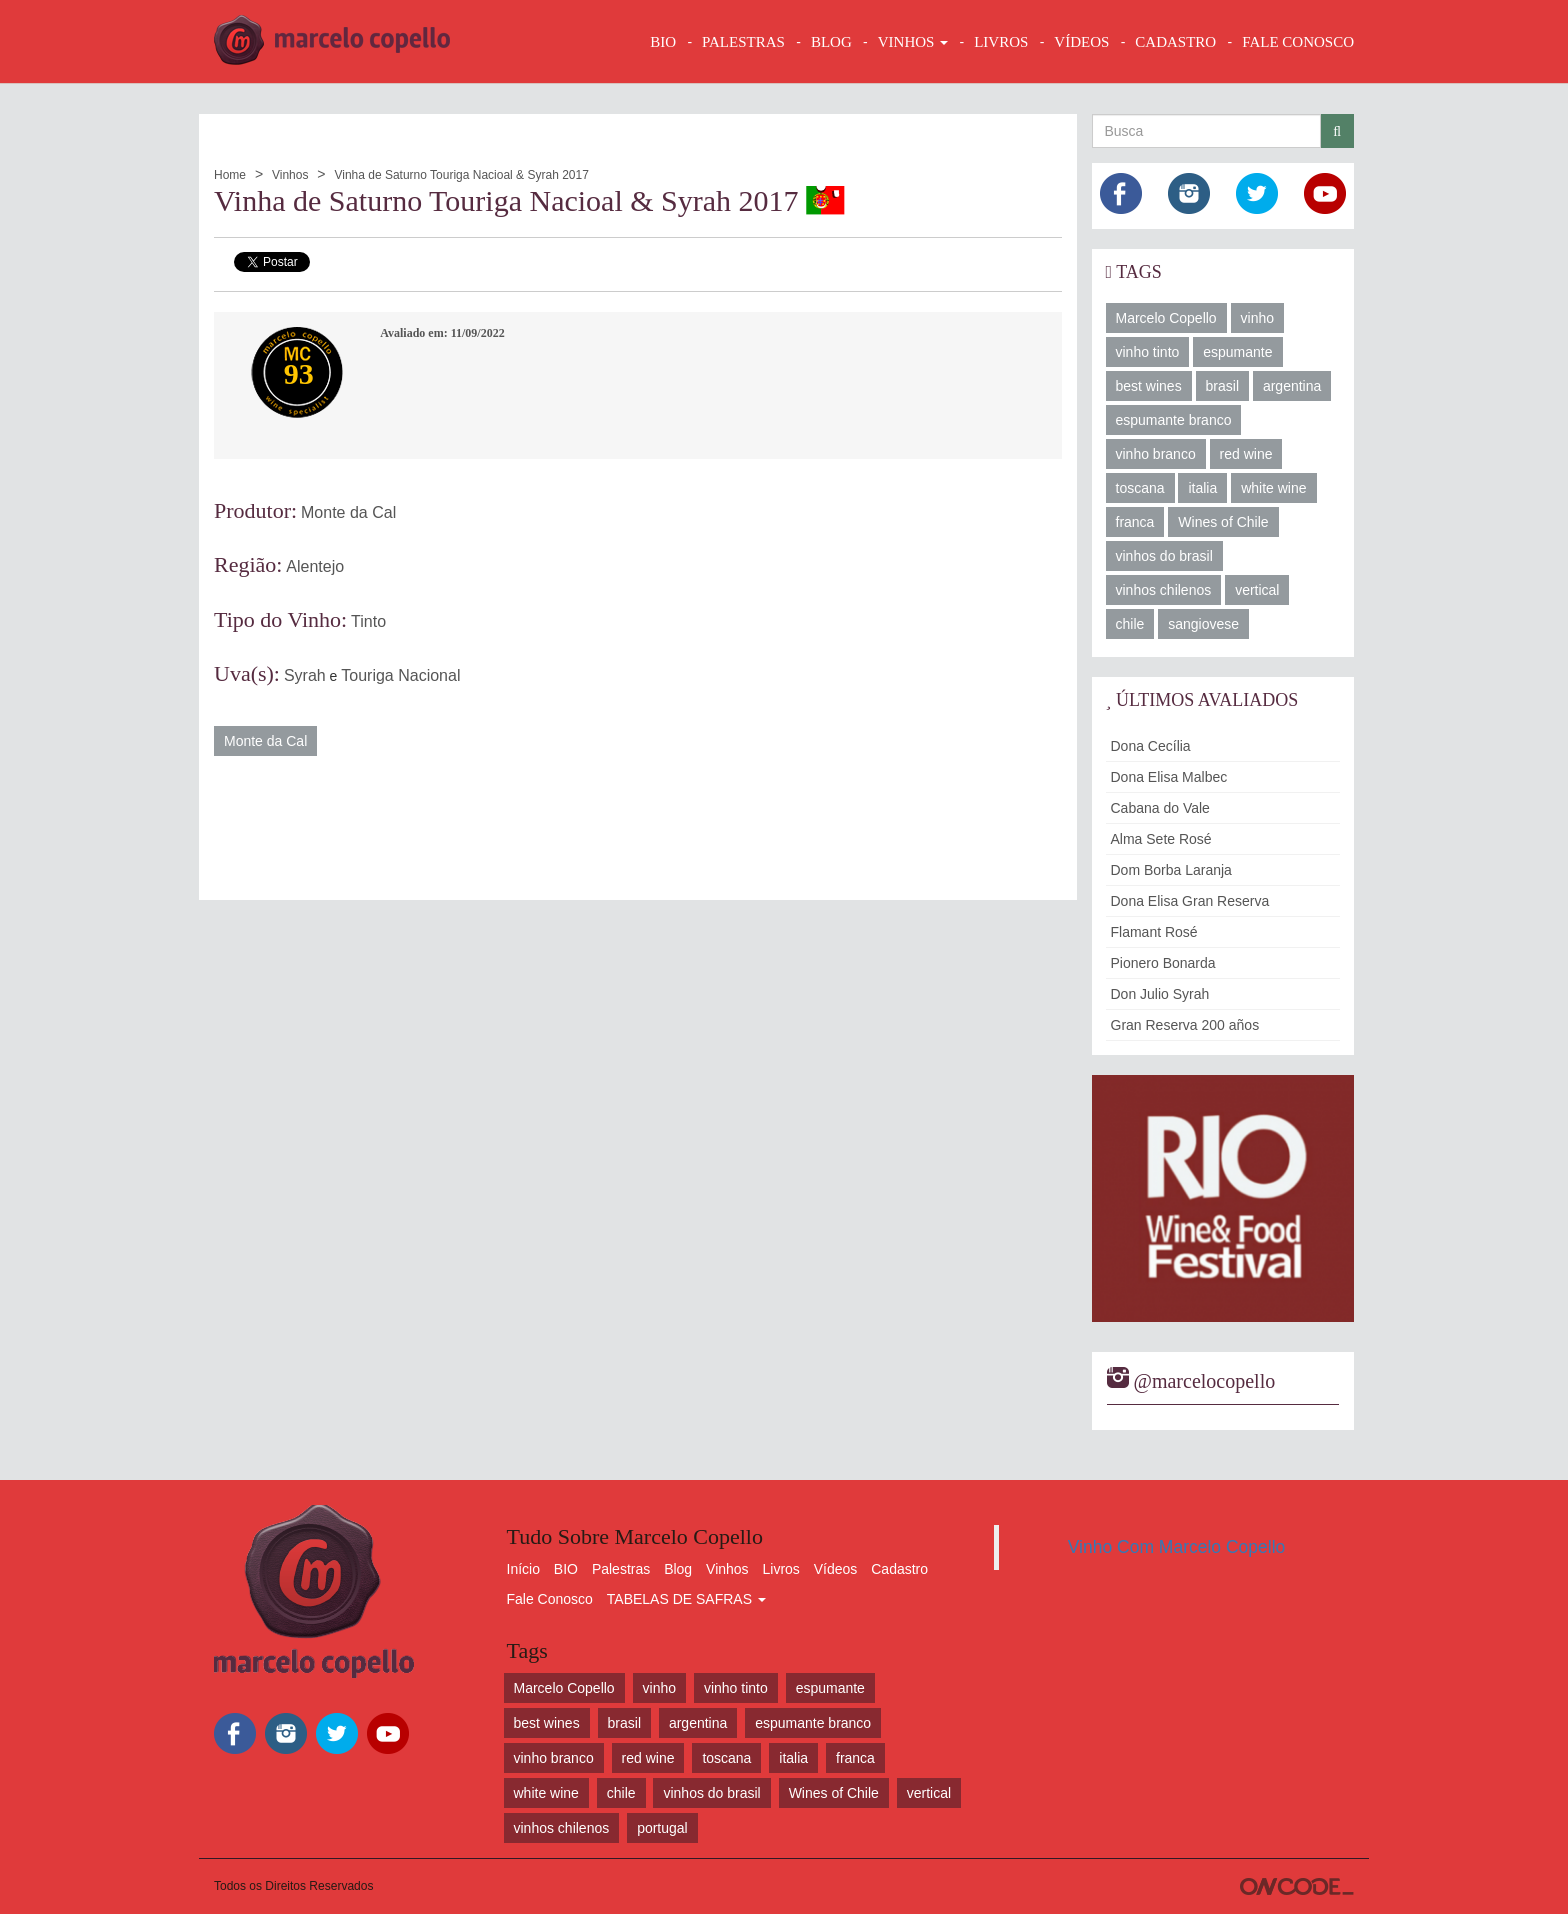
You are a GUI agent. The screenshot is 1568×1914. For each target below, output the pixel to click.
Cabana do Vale (1160, 808)
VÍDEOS (1081, 42)
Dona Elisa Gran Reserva (1190, 901)
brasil (1222, 386)
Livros (781, 1569)
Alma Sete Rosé (1161, 839)
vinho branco (1156, 454)
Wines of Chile (1223, 522)
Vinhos (290, 175)
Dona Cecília (1151, 746)
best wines (1149, 386)
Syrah (305, 675)
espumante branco (1174, 420)
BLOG (831, 42)
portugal (662, 1828)
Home (230, 175)
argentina (1292, 386)
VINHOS (913, 42)
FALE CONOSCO (1298, 42)
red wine (1246, 454)
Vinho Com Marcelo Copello (1177, 1547)
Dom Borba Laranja (1171, 870)
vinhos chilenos (1164, 590)
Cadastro (899, 1569)
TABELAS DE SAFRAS (686, 1599)
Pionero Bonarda (1163, 963)
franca (1135, 522)
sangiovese (1203, 624)
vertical (1257, 590)
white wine (1273, 488)
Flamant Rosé (1154, 932)
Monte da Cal (348, 512)
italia (1202, 488)
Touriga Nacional (400, 675)
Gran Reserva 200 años (1185, 1025)
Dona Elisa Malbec (1169, 777)
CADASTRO (1175, 42)
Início (523, 1569)
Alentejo (315, 566)
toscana (1140, 488)
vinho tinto (1148, 352)
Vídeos (836, 1569)
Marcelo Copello (1166, 318)
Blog (678, 1569)
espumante (1237, 352)
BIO (663, 42)
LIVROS (1001, 42)
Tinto (368, 621)
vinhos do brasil (1164, 556)
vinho (1257, 318)
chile (1130, 624)
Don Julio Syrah (1160, 994)
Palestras (743, 42)
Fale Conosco (550, 1599)
